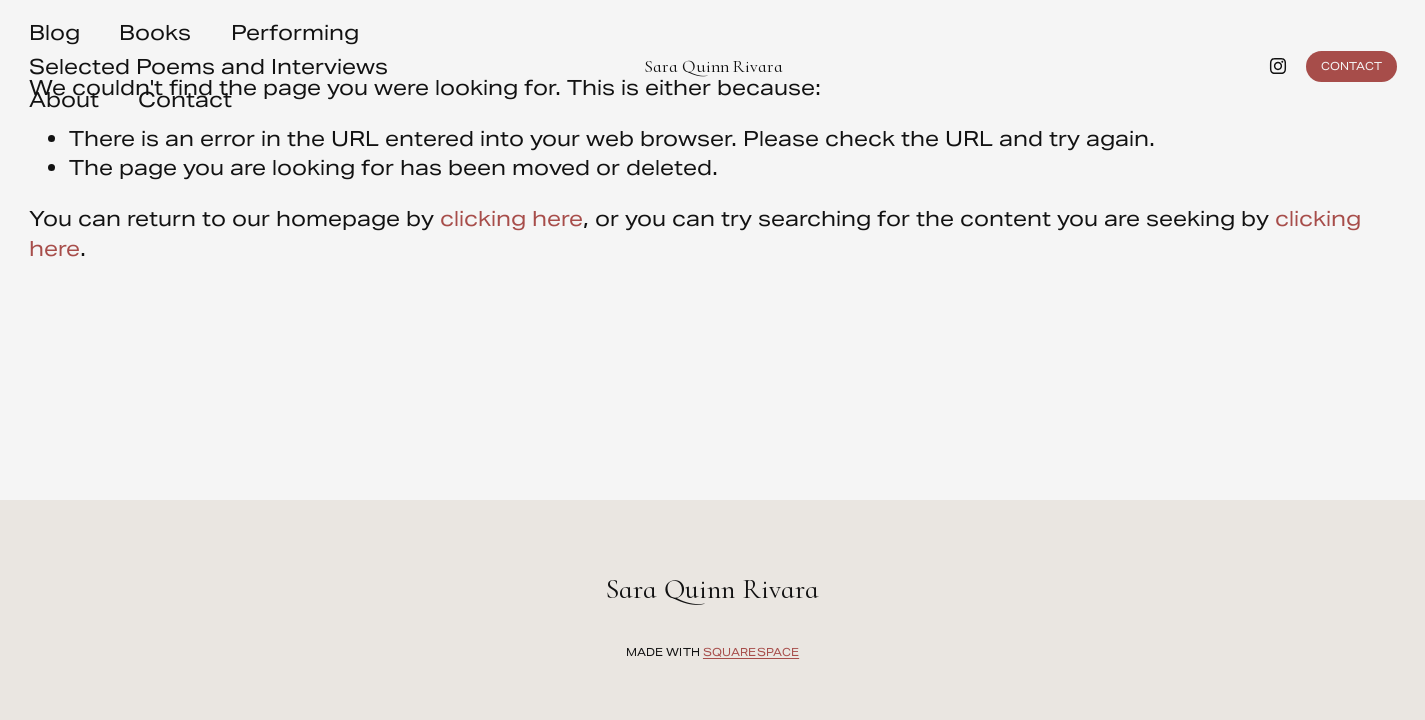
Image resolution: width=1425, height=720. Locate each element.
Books (155, 32)
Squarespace (751, 655)
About (64, 99)
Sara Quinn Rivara (713, 66)
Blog (54, 32)
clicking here (511, 218)
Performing (295, 32)
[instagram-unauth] (1278, 66)
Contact (185, 99)
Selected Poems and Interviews (208, 66)
